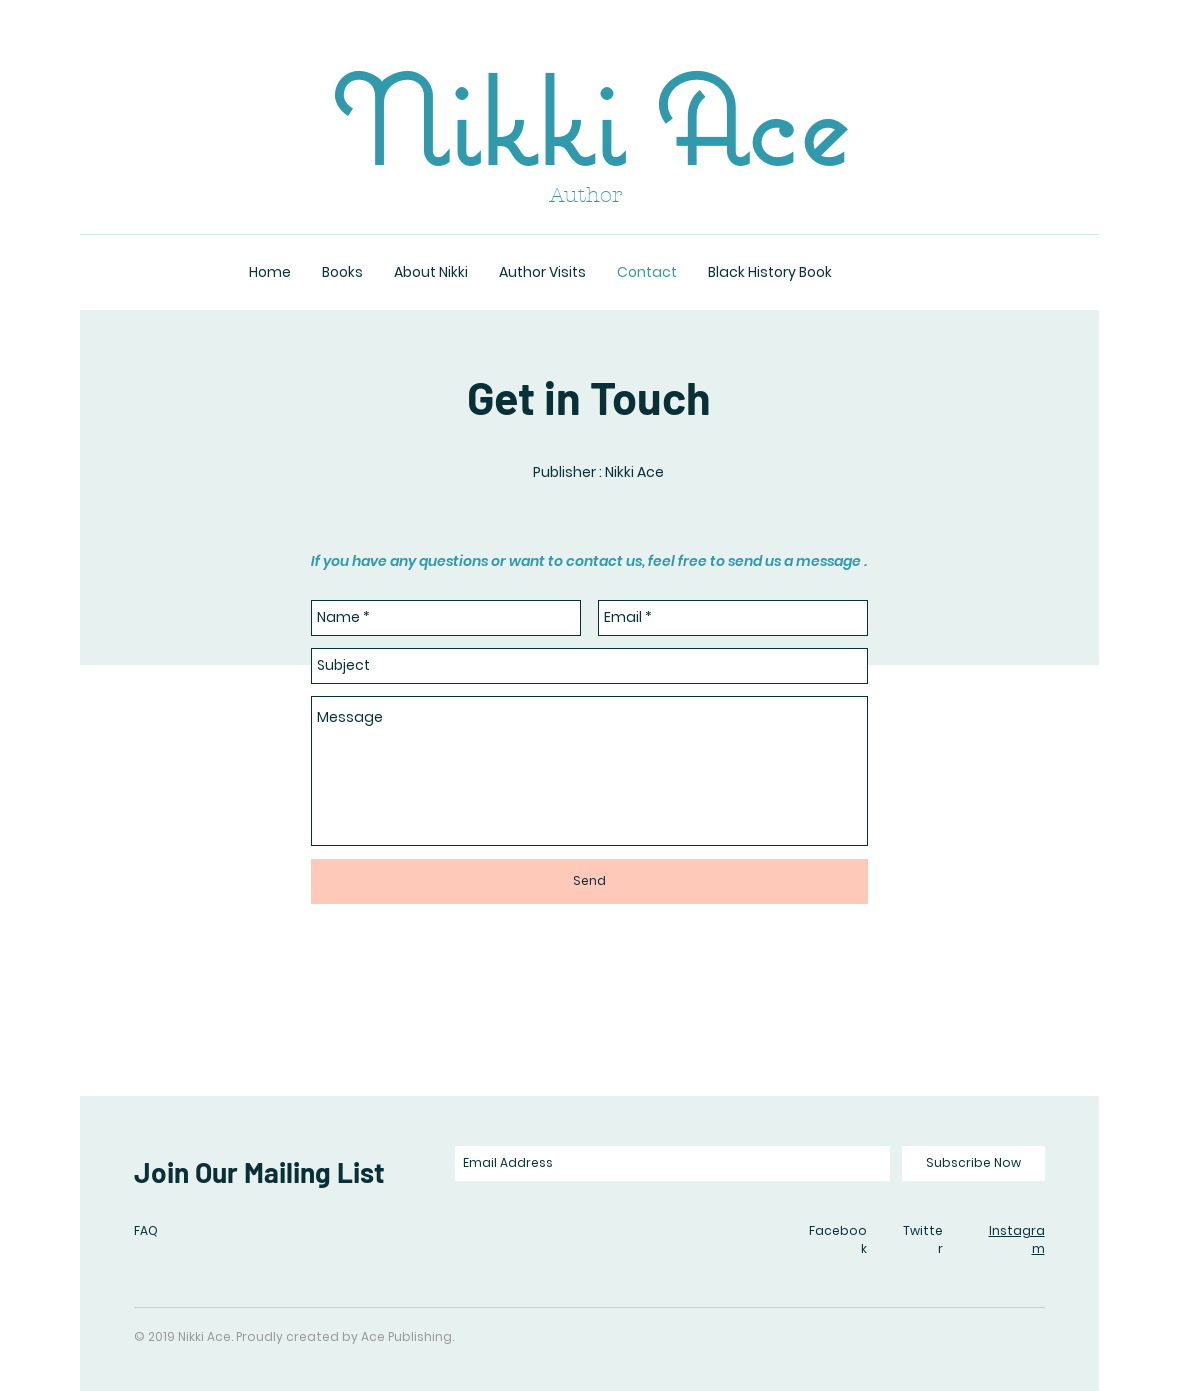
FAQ (146, 1230)
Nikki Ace (589, 121)
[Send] (589, 881)
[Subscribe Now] (973, 1163)
